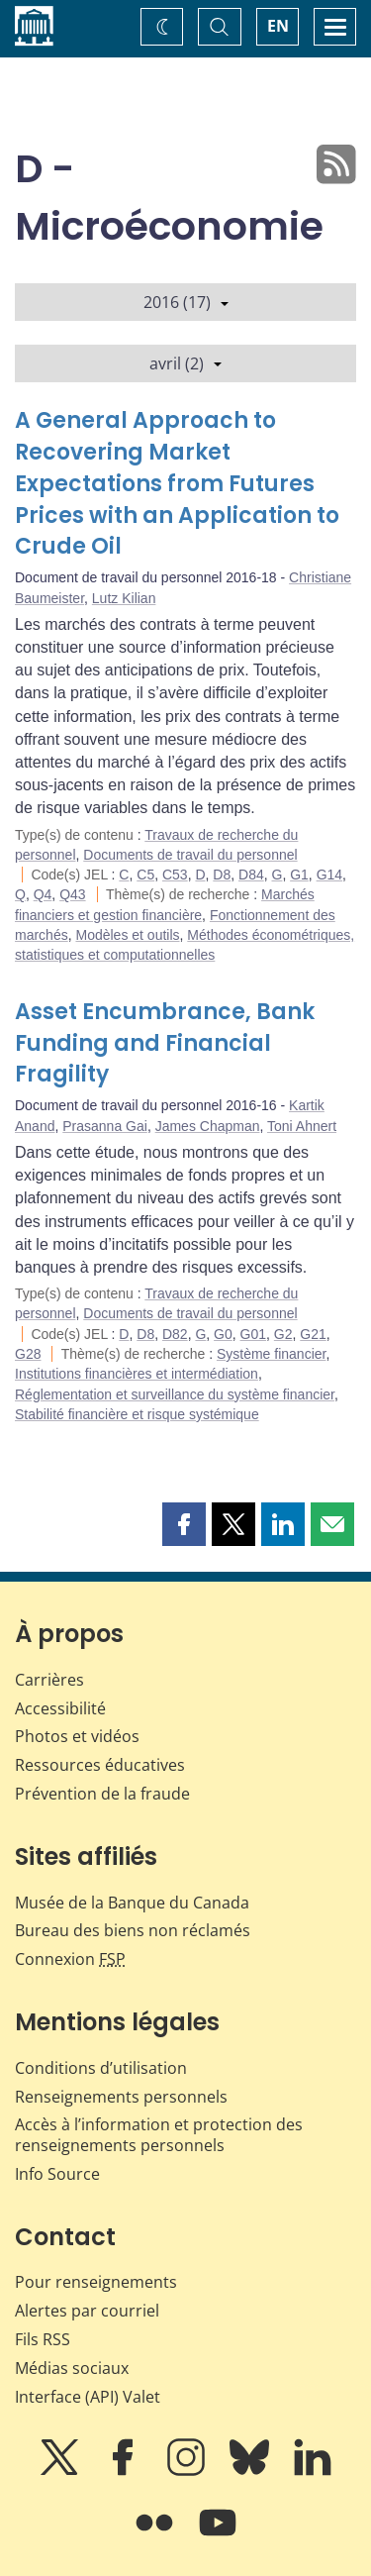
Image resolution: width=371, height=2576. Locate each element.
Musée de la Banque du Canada (132, 1902)
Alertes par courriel (87, 2310)
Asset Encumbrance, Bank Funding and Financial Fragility (165, 1043)
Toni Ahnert (301, 1126)
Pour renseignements (96, 2282)
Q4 (43, 894)
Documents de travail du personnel (190, 855)
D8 (222, 874)
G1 (299, 874)
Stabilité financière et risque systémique (137, 1414)
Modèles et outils (127, 935)
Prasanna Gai (104, 1126)
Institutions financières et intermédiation (136, 1374)
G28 (28, 1354)
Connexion (70, 1959)
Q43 (72, 894)
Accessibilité (60, 1708)
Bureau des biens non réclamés (132, 1930)
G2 (283, 1334)
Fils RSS (42, 2339)
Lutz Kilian (124, 598)
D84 (251, 874)
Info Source (57, 2174)
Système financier (271, 1354)
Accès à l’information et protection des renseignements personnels (159, 2134)
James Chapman (207, 1126)
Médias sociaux (72, 2368)
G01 (253, 1334)
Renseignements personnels (121, 2097)
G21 (312, 1334)
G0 (223, 1334)
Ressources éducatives (100, 1765)
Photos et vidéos (77, 1736)
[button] (184, 1524)
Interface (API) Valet (87, 2397)
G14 (329, 874)
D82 (175, 1334)
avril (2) (185, 363)
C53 (175, 874)
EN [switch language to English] (278, 26)
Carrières (49, 1680)
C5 (145, 874)
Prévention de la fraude (102, 1793)
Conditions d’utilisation (101, 2068)
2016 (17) (186, 302)
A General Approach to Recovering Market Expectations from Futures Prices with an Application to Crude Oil (177, 484)
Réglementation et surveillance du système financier (174, 1394)
